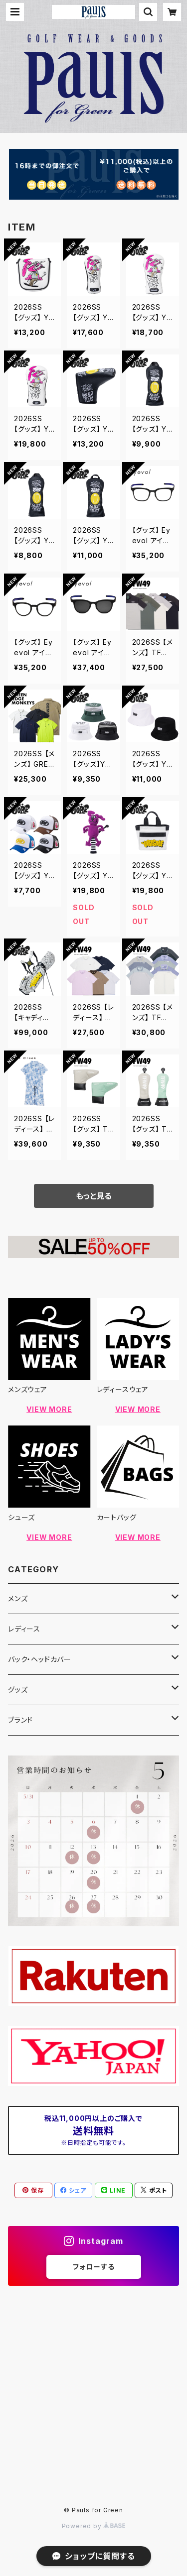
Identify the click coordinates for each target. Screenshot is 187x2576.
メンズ (17, 1598)
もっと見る (94, 1196)
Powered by (94, 2526)
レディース (24, 1629)
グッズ (17, 1689)
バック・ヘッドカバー (39, 1659)
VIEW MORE (49, 1409)
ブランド (20, 1720)
